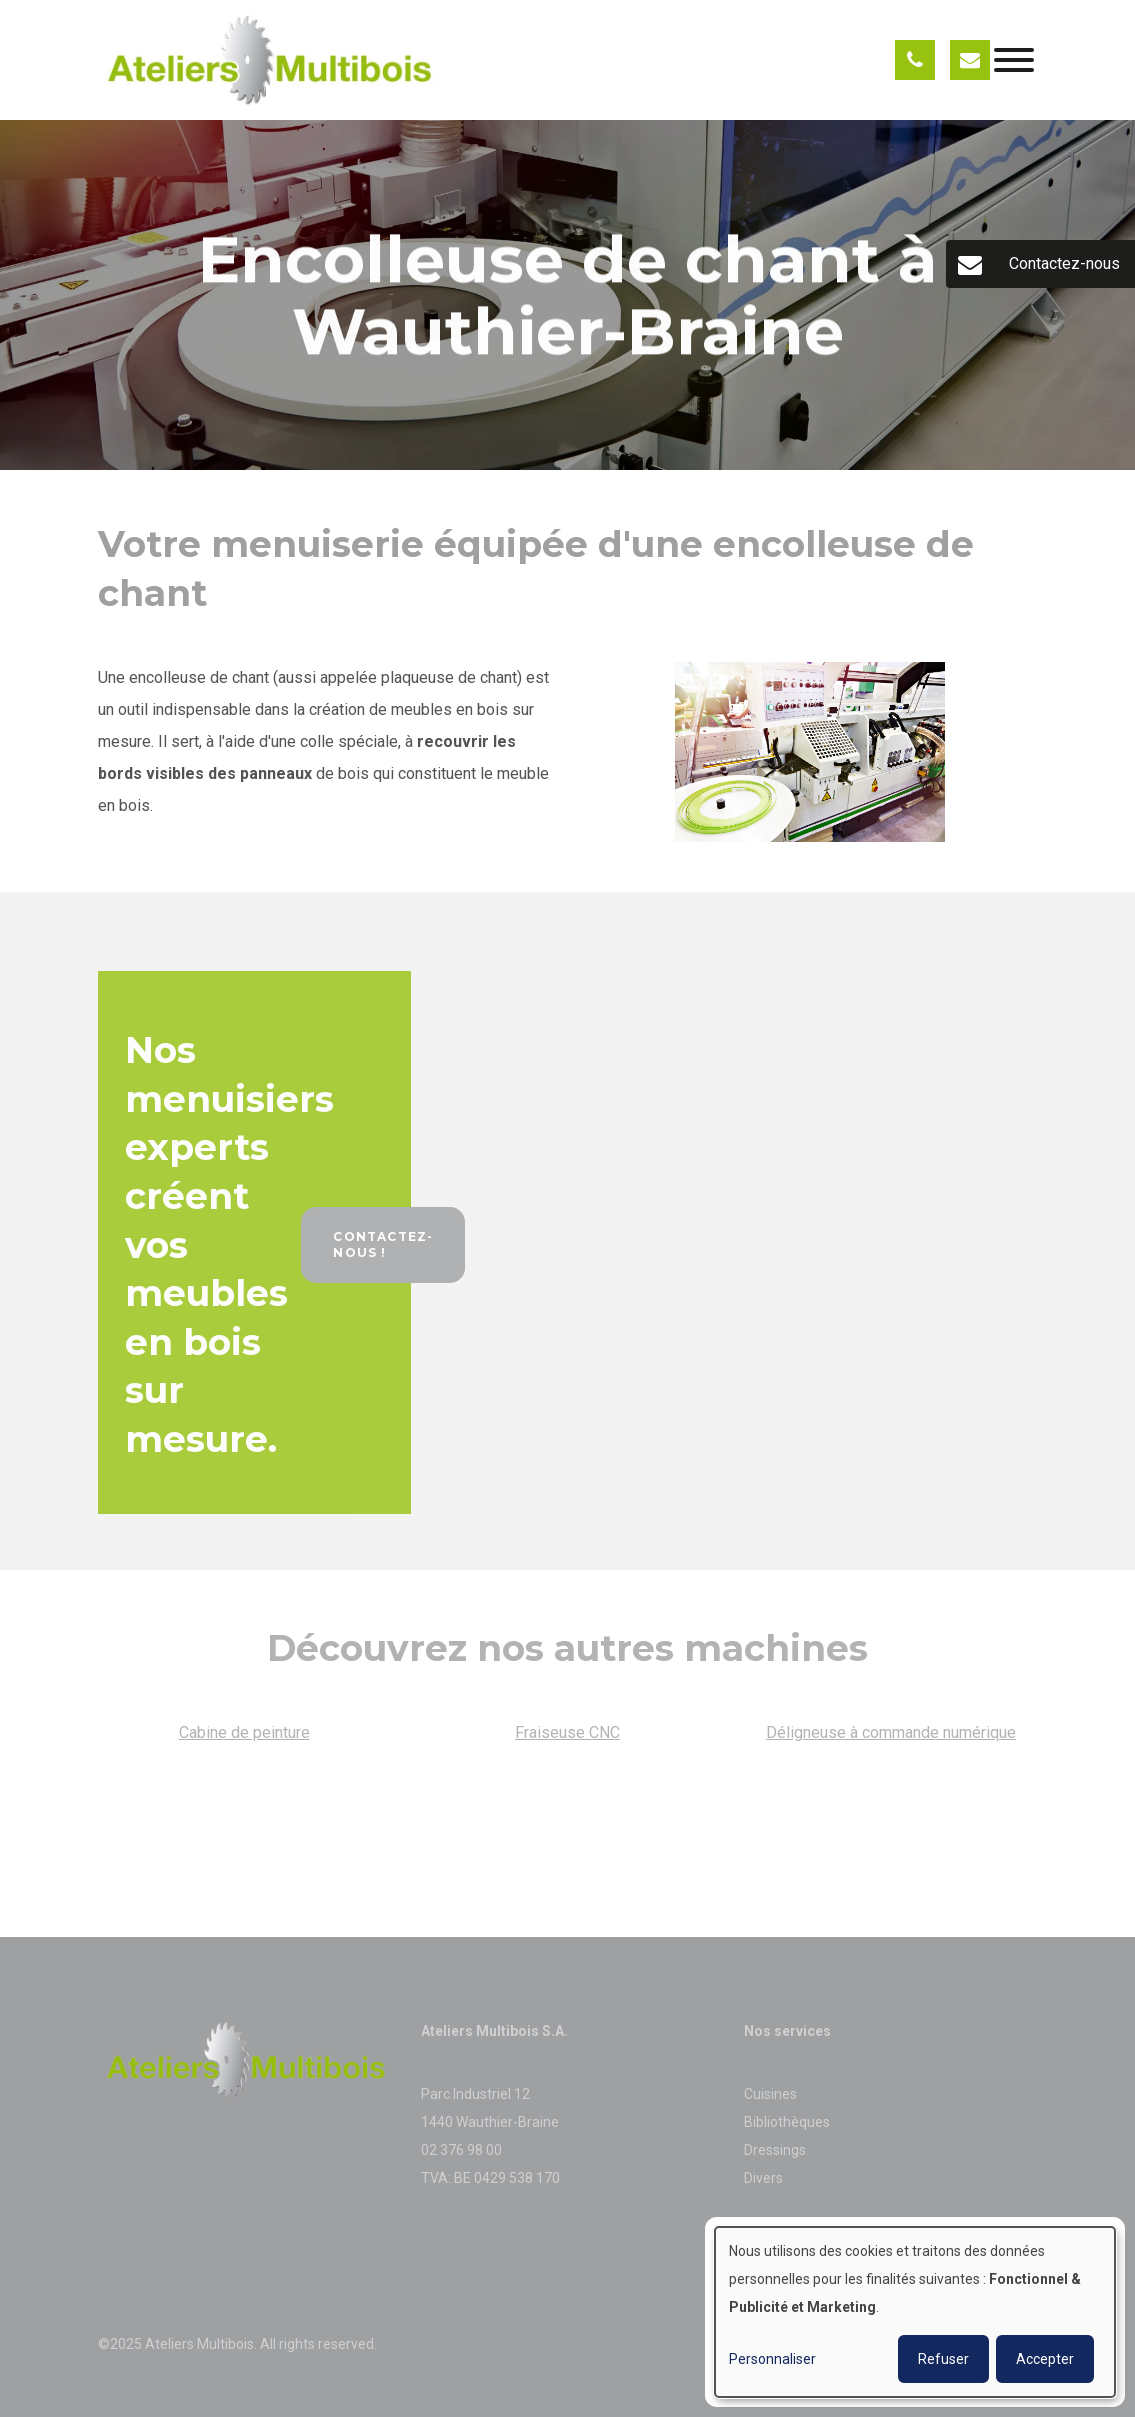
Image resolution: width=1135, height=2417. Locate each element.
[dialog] (915, 2312)
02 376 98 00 (461, 2150)
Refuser (943, 2359)
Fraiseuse (552, 1737)
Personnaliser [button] (772, 2359)
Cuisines (772, 2094)
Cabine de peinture (244, 1737)
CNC (604, 1737)
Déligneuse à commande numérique (891, 1737)
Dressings (775, 2150)
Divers (763, 2178)
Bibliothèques (787, 2122)
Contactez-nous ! (383, 1249)
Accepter (1045, 2359)
